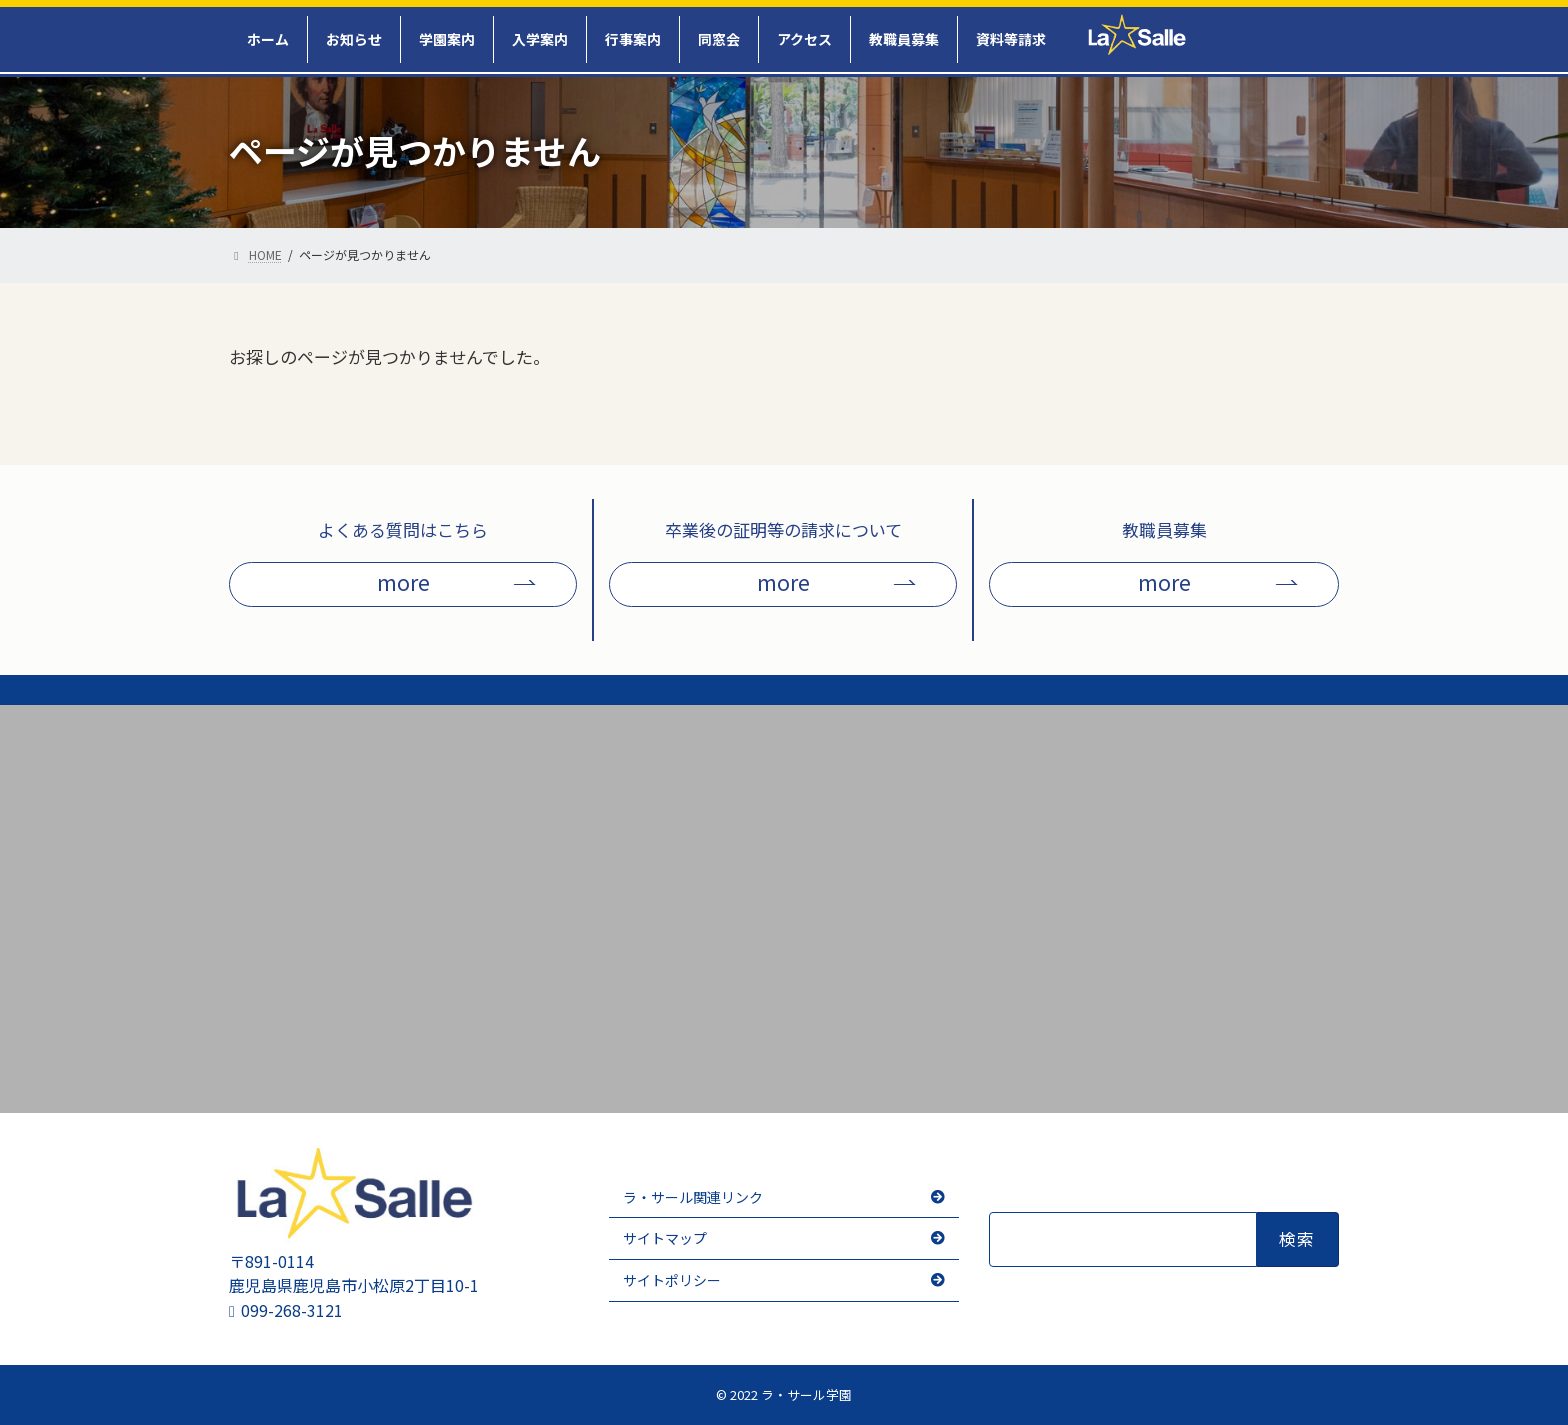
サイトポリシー (672, 1280)
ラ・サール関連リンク (693, 1197)
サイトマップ (665, 1238)
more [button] (403, 581)
